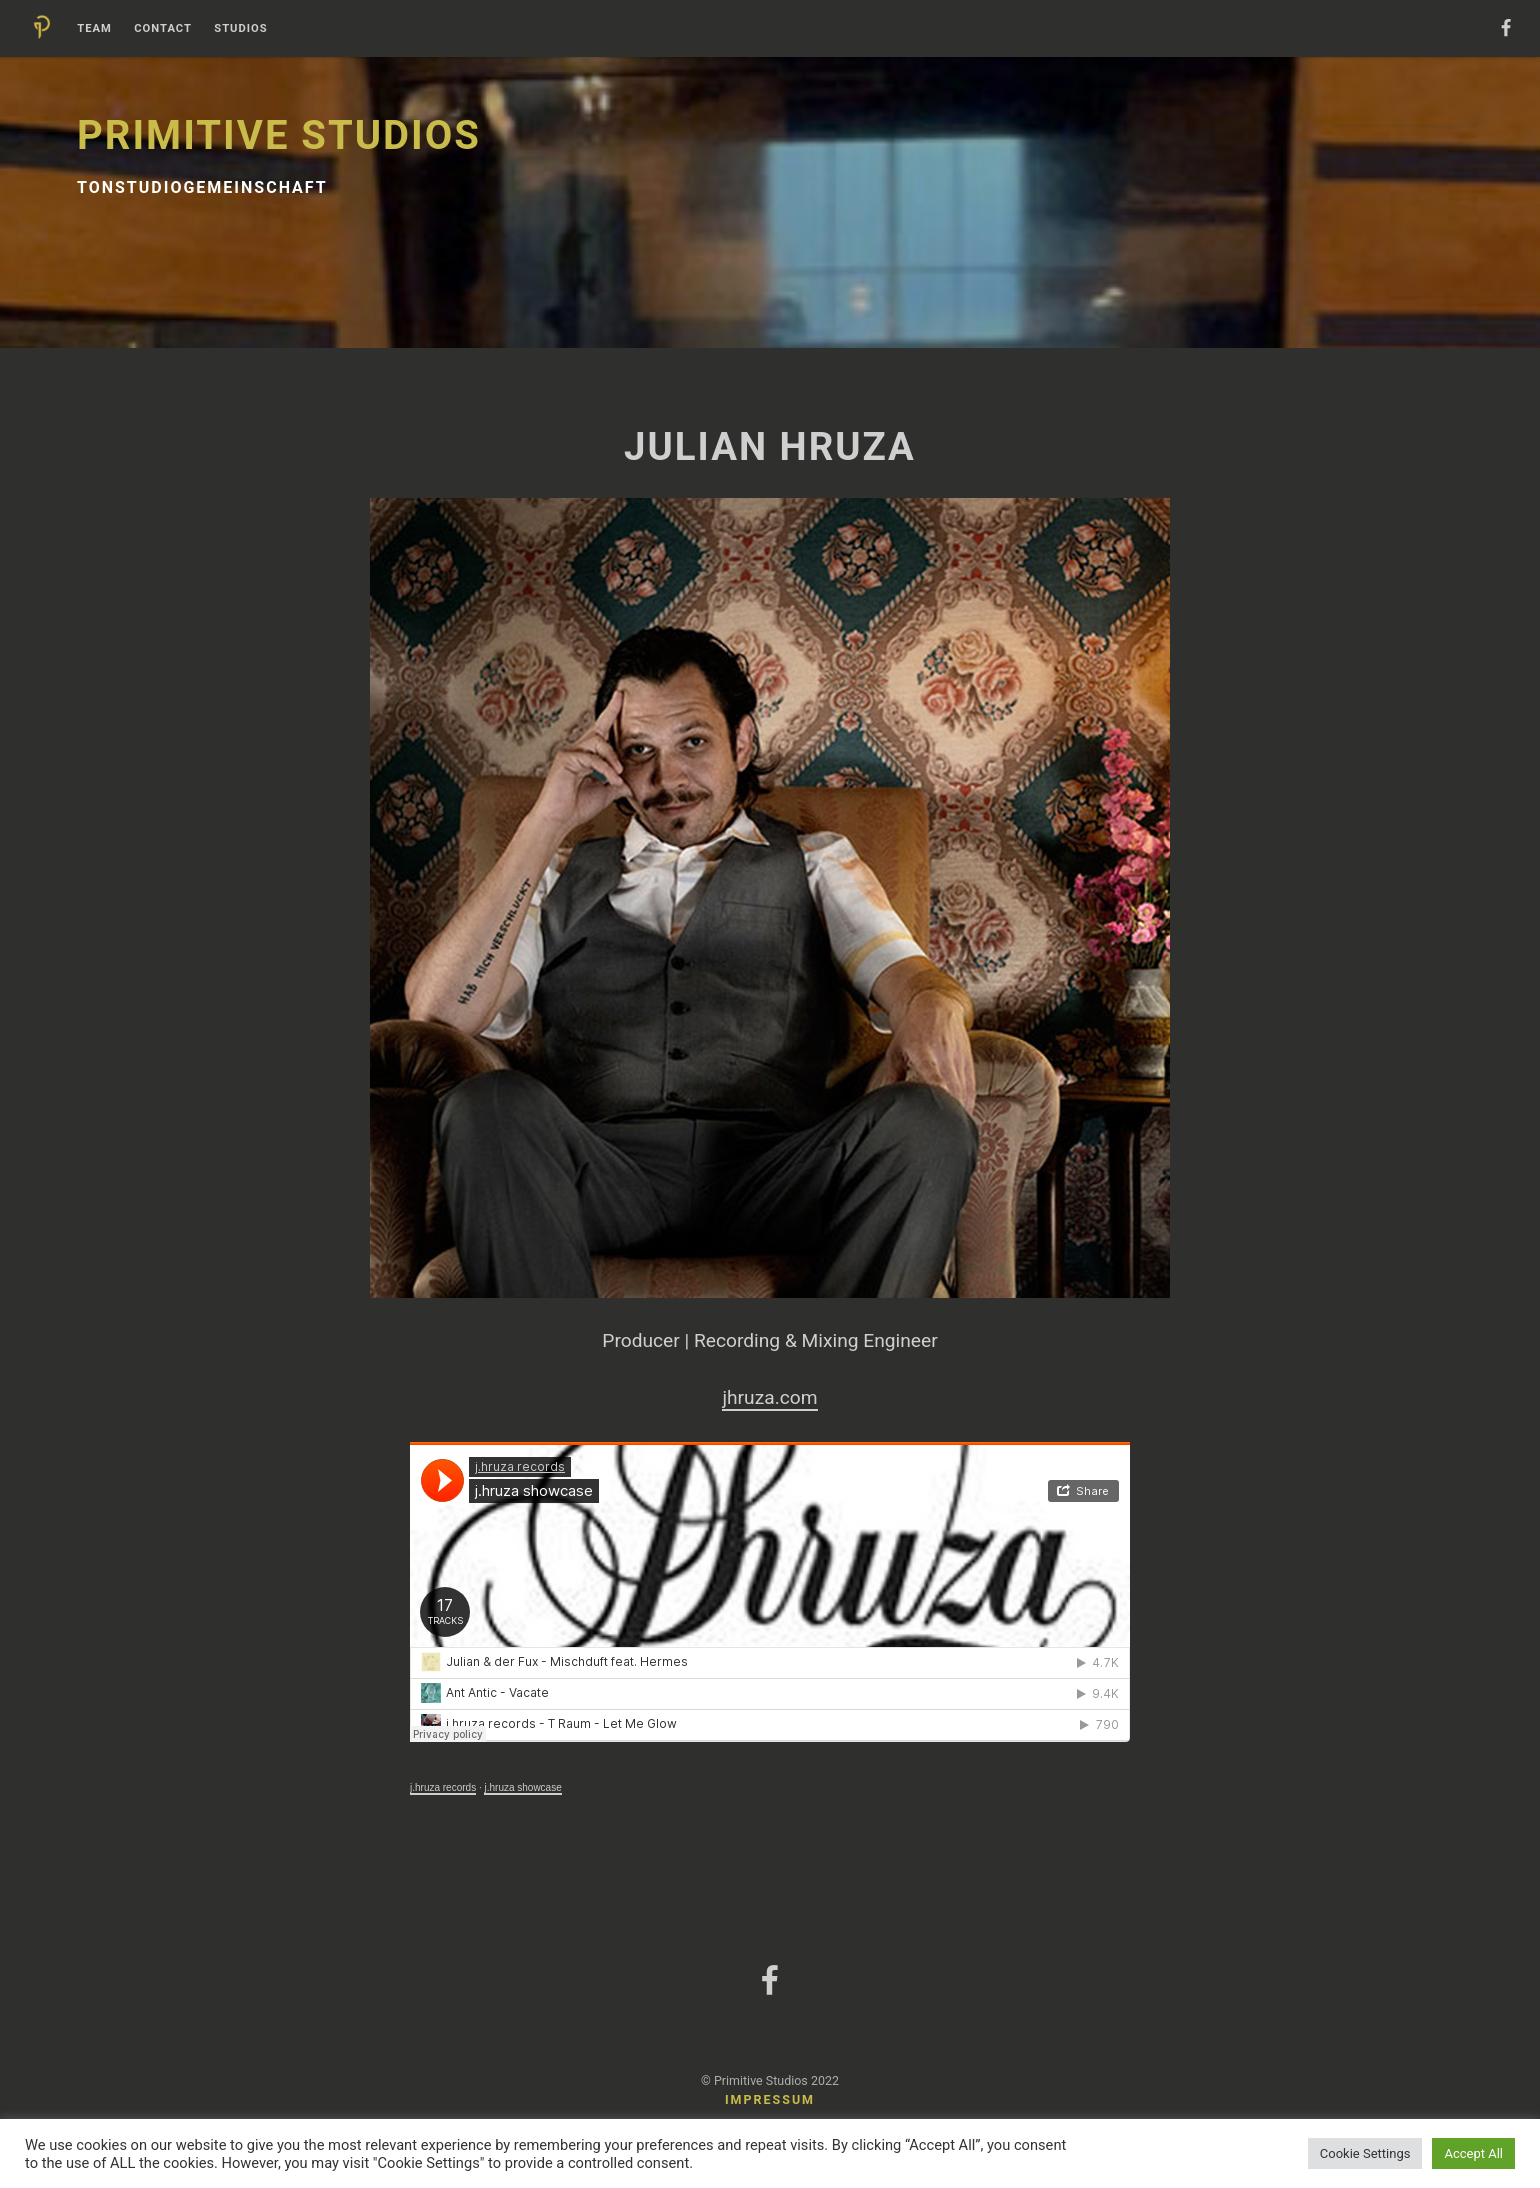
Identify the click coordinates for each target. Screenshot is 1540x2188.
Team (94, 29)
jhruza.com (769, 1397)
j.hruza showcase (522, 1787)
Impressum (770, 2099)
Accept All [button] (1473, 2153)
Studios (240, 29)
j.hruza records (443, 1787)
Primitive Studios (279, 135)
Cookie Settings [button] (1365, 2153)
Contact (163, 29)
